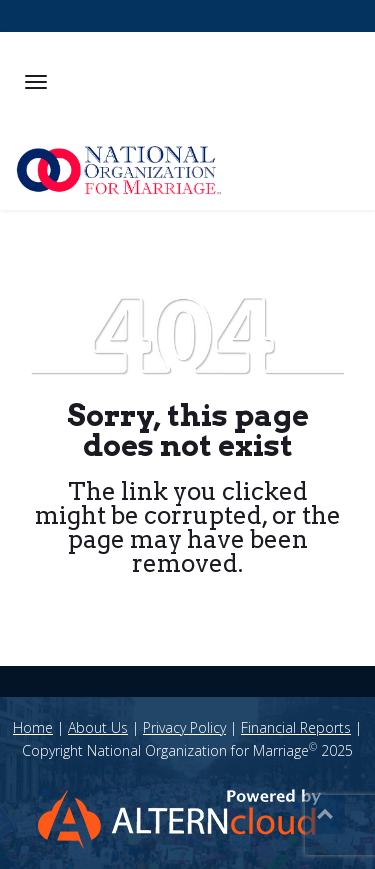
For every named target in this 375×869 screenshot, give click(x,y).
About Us (98, 727)
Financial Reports (296, 727)
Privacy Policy (184, 727)
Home (33, 727)
